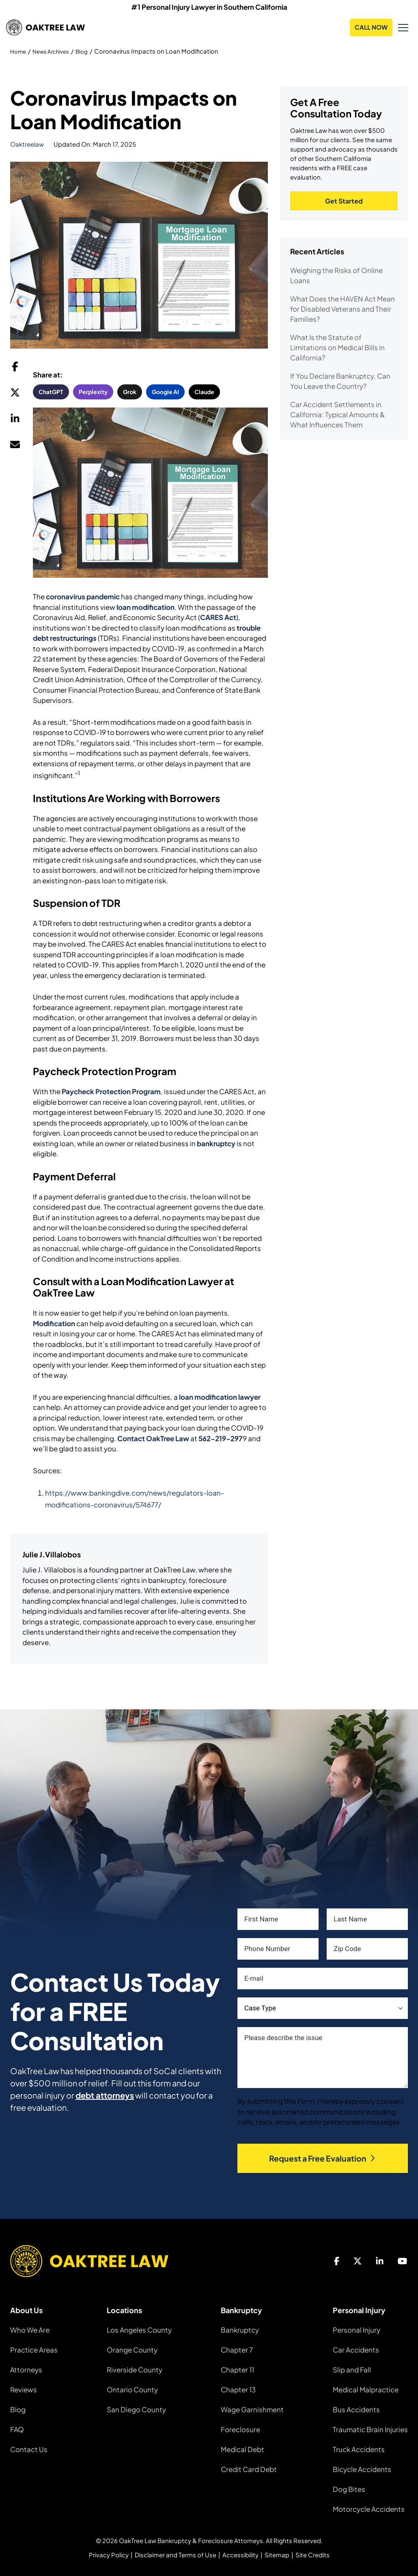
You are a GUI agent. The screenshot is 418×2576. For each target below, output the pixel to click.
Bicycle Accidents (362, 2469)
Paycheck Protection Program (111, 1091)
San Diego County (136, 2409)
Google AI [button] (165, 391)
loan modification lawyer (220, 1396)
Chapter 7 (237, 2350)
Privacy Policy (109, 2555)
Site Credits (312, 2555)
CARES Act (218, 617)
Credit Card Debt (249, 2469)
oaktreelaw (27, 144)
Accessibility (240, 2555)
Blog (90, 51)
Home (19, 51)
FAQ (17, 2429)
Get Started (344, 201)
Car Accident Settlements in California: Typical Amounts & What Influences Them (337, 416)
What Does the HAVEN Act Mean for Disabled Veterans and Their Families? (342, 310)
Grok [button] (129, 391)
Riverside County (134, 2370)
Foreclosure (240, 2429)
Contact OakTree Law (153, 1438)
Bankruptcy (240, 2330)
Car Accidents (356, 2350)
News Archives (55, 51)
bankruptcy (216, 1143)
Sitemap (277, 2555)
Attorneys (26, 2370)
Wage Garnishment (252, 2409)
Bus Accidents (356, 2409)
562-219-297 (220, 1438)
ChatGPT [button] (51, 391)
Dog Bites (349, 2489)
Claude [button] (204, 391)
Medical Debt (242, 2449)
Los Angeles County (139, 2330)
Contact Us (28, 2449)
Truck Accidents (359, 2449)
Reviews (23, 2389)
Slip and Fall (352, 2370)
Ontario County (132, 2389)
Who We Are (30, 2330)
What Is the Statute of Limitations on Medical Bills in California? (337, 349)
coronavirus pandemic (83, 596)
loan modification (145, 607)
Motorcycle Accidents (369, 2509)
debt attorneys (104, 2095)
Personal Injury (356, 2330)
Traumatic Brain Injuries (370, 2429)
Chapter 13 (238, 2389)
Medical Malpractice (366, 2389)
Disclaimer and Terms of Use (175, 2555)
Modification (54, 1323)
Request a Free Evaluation (323, 2158)
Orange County (132, 2350)
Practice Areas (34, 2350)
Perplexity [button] (93, 391)
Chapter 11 (237, 2370)
